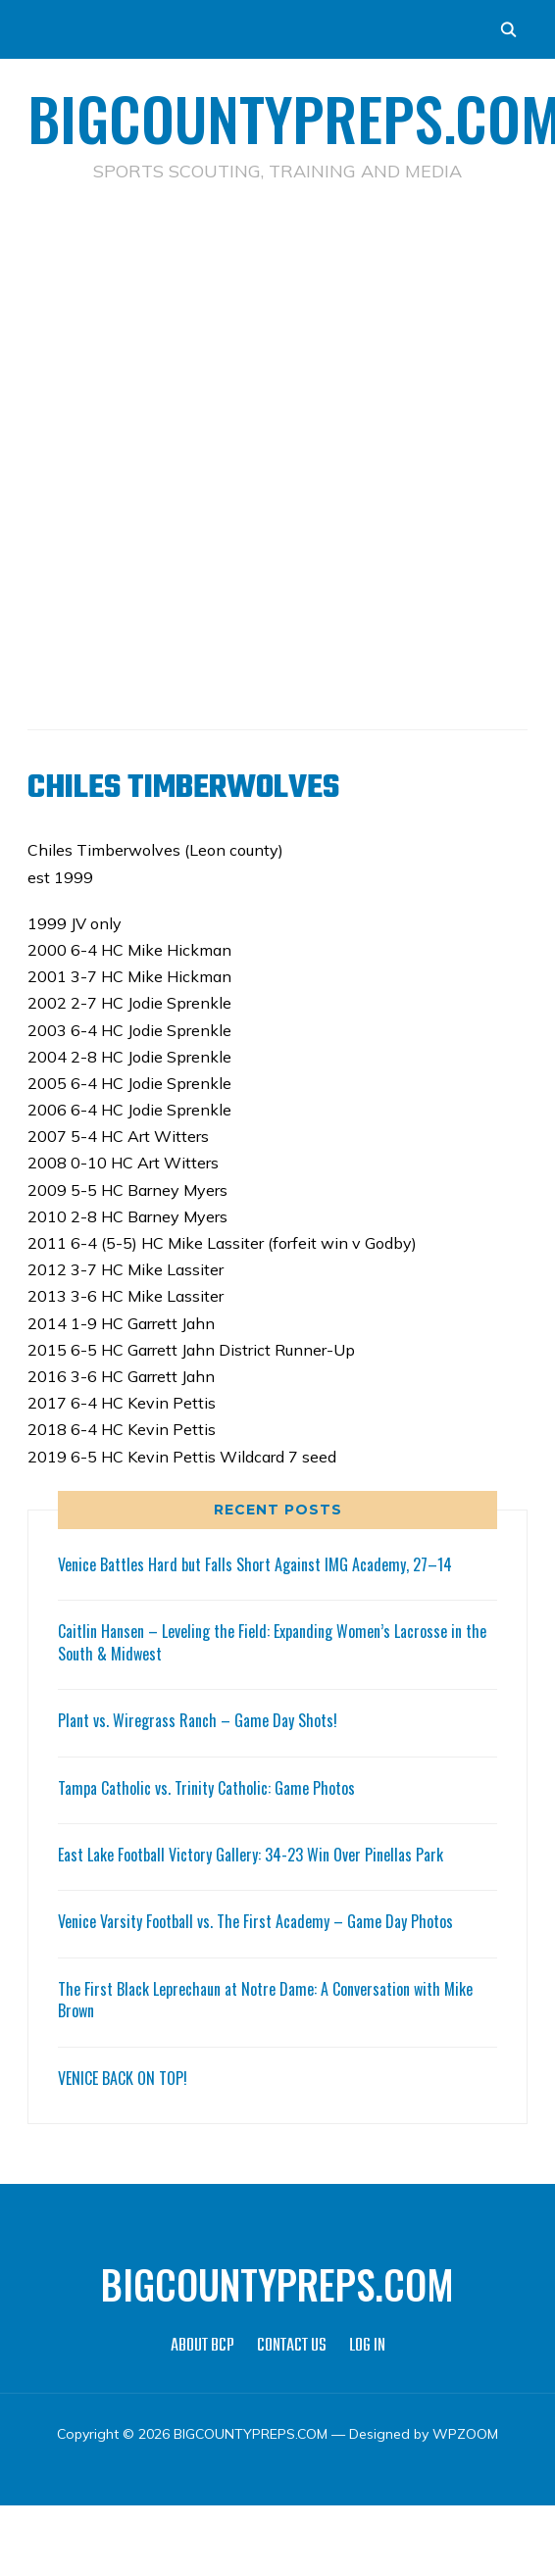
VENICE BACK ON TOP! (122, 2078)
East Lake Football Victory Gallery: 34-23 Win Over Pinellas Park (250, 1854)
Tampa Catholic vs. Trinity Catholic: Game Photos (206, 1788)
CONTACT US (292, 2346)
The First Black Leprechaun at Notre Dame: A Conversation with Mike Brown (265, 1999)
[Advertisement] (218, 425)
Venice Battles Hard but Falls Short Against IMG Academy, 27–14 (255, 1564)
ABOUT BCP (202, 2346)
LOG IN (367, 2346)
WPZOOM (465, 2434)
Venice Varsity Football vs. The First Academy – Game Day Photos (255, 1921)
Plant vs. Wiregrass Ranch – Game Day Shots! (197, 1720)
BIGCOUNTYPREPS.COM (277, 2283)
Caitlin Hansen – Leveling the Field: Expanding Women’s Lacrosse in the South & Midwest (272, 1641)
